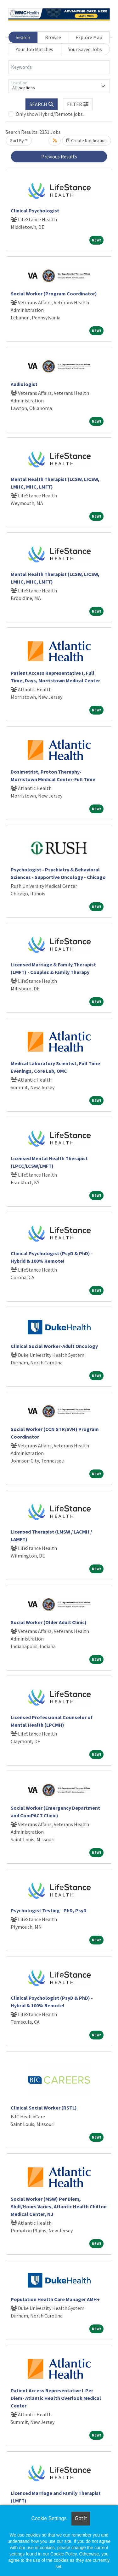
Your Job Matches (34, 49)
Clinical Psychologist (35, 210)
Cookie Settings (48, 2518)
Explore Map (89, 37)
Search (23, 37)
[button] (78, 104)
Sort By (17, 140)
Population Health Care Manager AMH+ (55, 2299)
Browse (53, 37)
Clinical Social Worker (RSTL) (44, 2107)
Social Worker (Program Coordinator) (54, 293)
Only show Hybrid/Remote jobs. (50, 114)
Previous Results (59, 156)
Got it (81, 2518)
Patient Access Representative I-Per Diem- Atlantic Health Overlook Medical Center (56, 2398)
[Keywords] (59, 67)
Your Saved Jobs (85, 49)
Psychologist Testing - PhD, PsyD (49, 1910)
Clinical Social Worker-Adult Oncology (54, 1346)
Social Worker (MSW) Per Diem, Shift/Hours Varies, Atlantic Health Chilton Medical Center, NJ (59, 2206)
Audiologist (24, 384)
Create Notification (86, 140)
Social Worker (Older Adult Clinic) (49, 1622)
